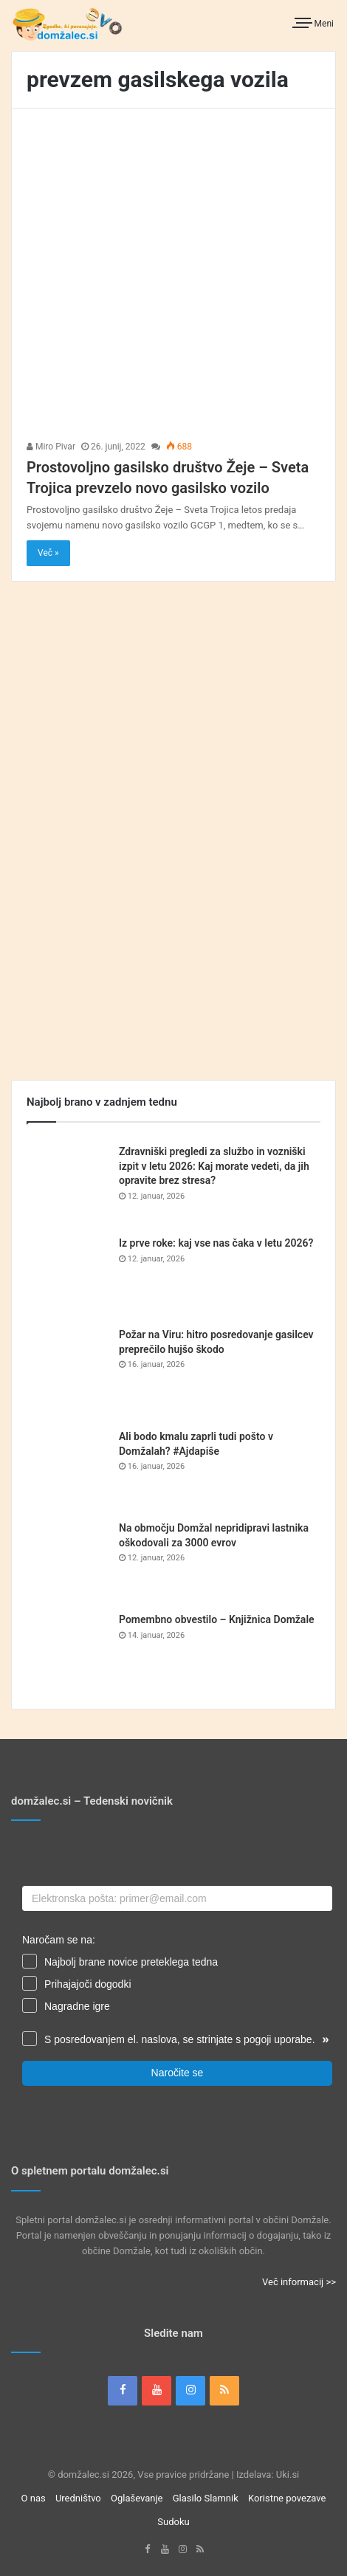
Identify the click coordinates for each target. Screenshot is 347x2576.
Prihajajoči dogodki (87, 1984)
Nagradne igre (77, 2006)
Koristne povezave (287, 2498)
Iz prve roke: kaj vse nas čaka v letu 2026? (216, 1243)
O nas (33, 2498)
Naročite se (177, 2073)
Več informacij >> (299, 2281)
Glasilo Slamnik (205, 2498)
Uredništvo (78, 2498)
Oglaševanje (136, 2498)
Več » (48, 553)
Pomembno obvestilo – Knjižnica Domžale (217, 1619)
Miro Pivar (51, 446)
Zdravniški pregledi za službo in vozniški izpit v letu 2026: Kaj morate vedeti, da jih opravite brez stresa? (214, 1166)
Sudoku (173, 2521)
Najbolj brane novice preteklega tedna (131, 1962)
